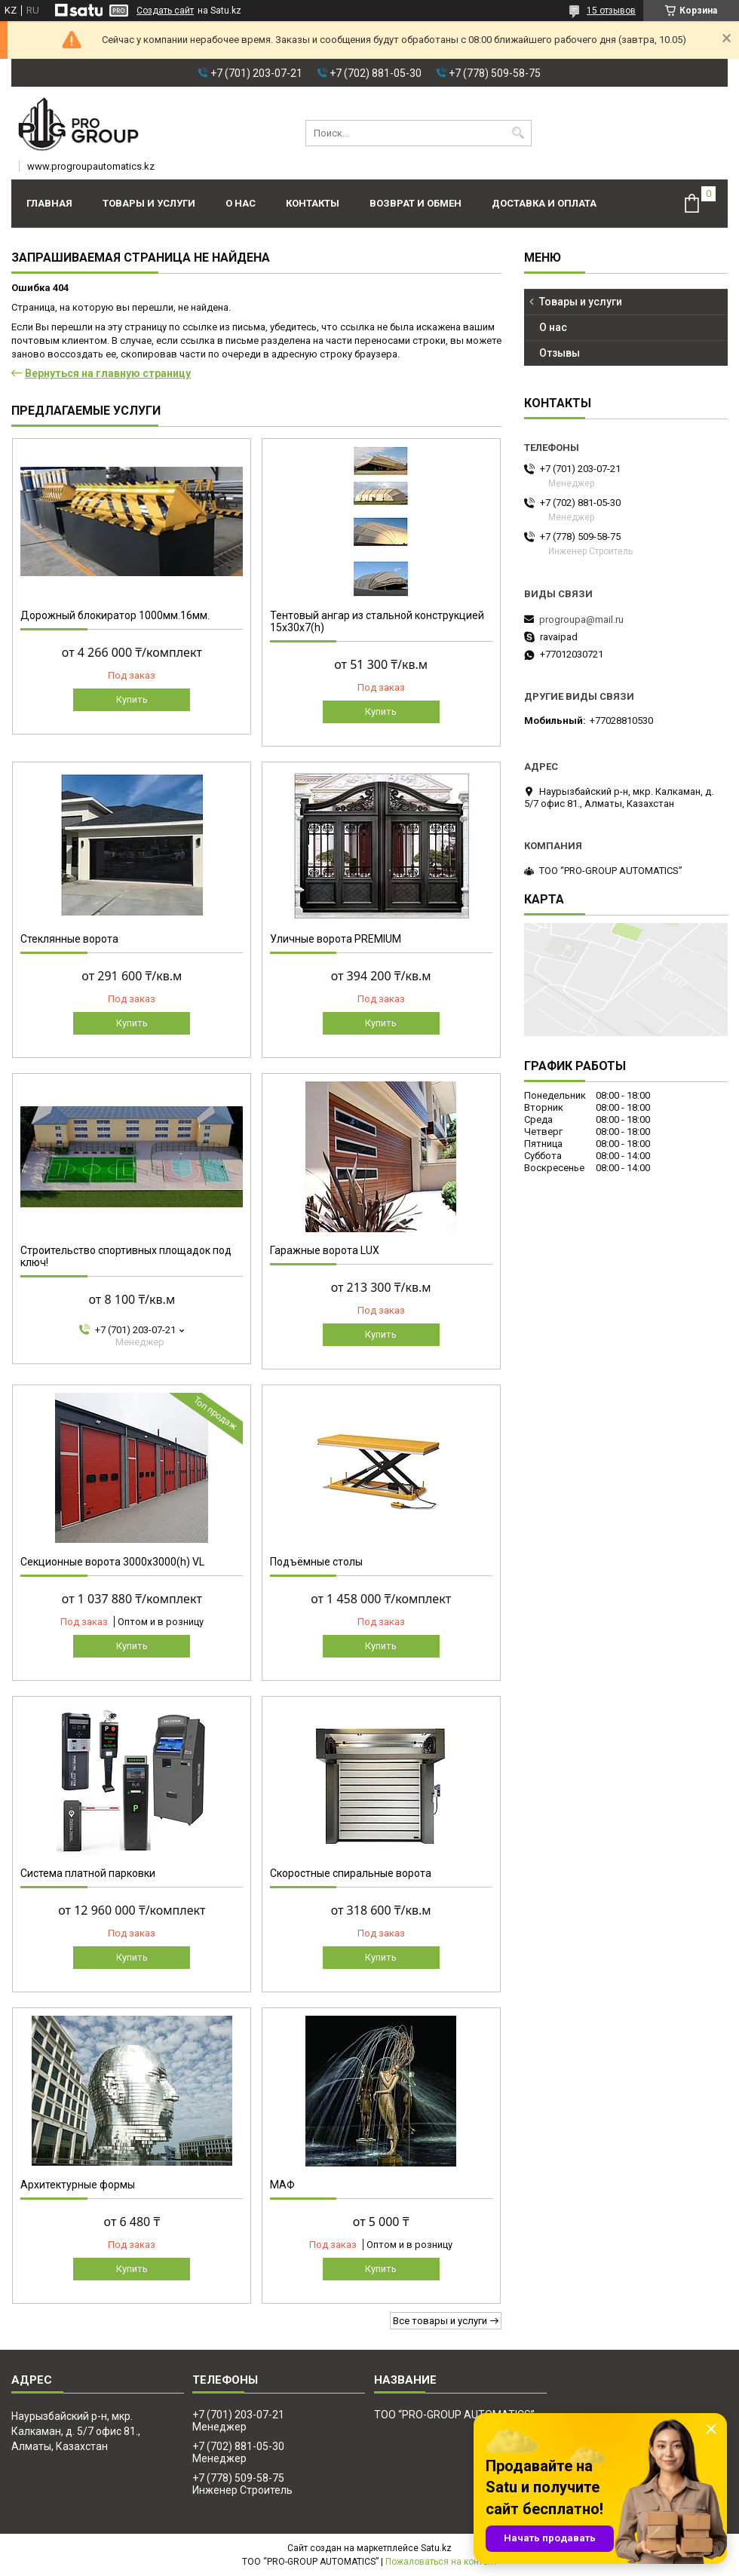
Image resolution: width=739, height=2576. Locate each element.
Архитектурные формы (77, 2185)
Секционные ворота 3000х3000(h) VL (112, 1562)
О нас (240, 203)
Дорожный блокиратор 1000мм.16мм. (115, 615)
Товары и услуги (149, 203)
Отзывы (559, 353)
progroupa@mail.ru (581, 619)
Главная (49, 203)
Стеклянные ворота (69, 939)
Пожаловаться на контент (441, 2561)
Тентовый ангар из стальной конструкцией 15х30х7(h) (377, 621)
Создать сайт (165, 10)
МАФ (282, 2185)
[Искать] (518, 133)
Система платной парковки (87, 1873)
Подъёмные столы (316, 1562)
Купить (132, 699)
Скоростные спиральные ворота (350, 1873)
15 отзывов (611, 10)
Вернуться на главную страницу (108, 373)
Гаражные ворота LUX (324, 1250)
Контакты (312, 203)
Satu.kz (436, 2548)
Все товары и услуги (440, 2320)
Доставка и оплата (544, 203)
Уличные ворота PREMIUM (335, 939)
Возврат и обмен (415, 203)
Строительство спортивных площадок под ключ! (126, 1256)
